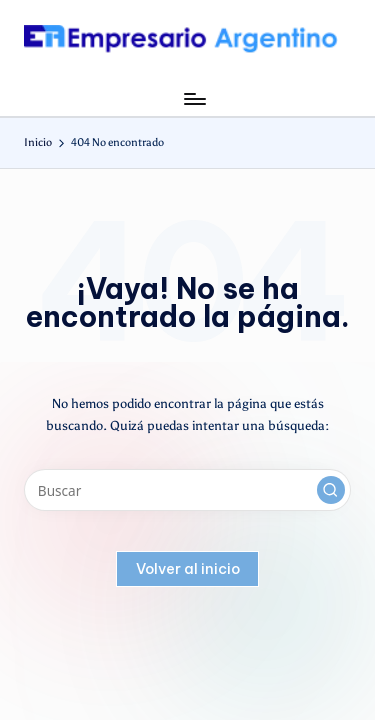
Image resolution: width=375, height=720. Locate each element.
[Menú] (194, 98)
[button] (331, 490)
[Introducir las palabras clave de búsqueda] (187, 490)
